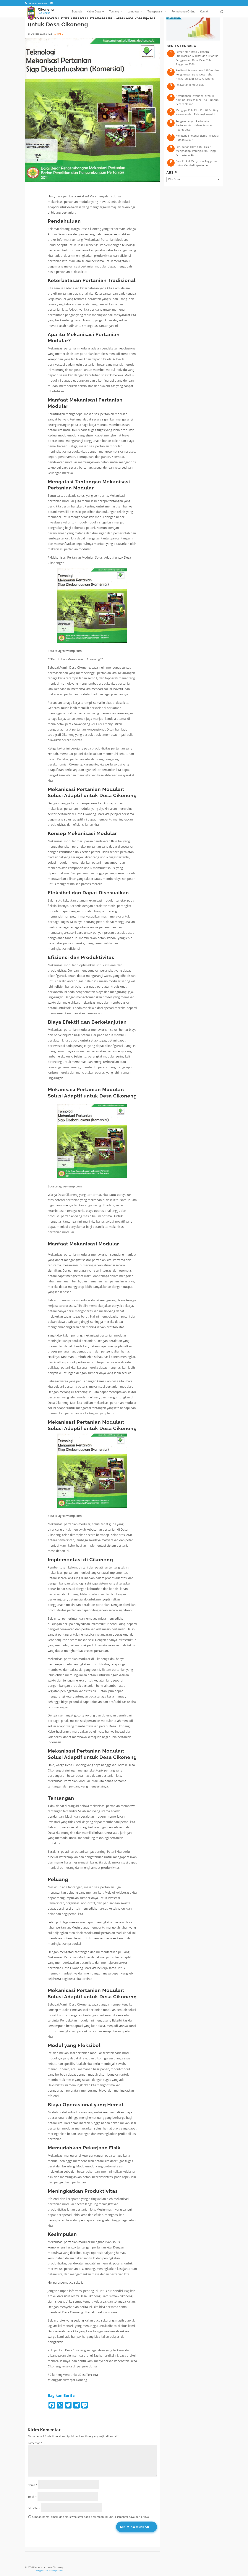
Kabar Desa (94, 11)
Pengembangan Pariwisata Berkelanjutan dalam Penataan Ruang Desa (195, 125)
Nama (32, 2485)
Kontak (204, 11)
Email (32, 2496)
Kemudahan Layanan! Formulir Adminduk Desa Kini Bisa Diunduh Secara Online (197, 100)
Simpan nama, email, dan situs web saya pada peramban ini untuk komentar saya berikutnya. (91, 2517)
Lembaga (133, 11)
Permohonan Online (183, 11)
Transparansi (155, 11)
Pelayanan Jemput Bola (190, 84)
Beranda (77, 11)
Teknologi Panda (55, 2570)
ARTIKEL (58, 33)
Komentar (35, 2443)
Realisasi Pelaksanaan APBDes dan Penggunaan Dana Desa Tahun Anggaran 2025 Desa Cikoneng (197, 74)
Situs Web (34, 2508)
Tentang (114, 11)
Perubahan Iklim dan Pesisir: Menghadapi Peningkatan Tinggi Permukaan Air (196, 151)
